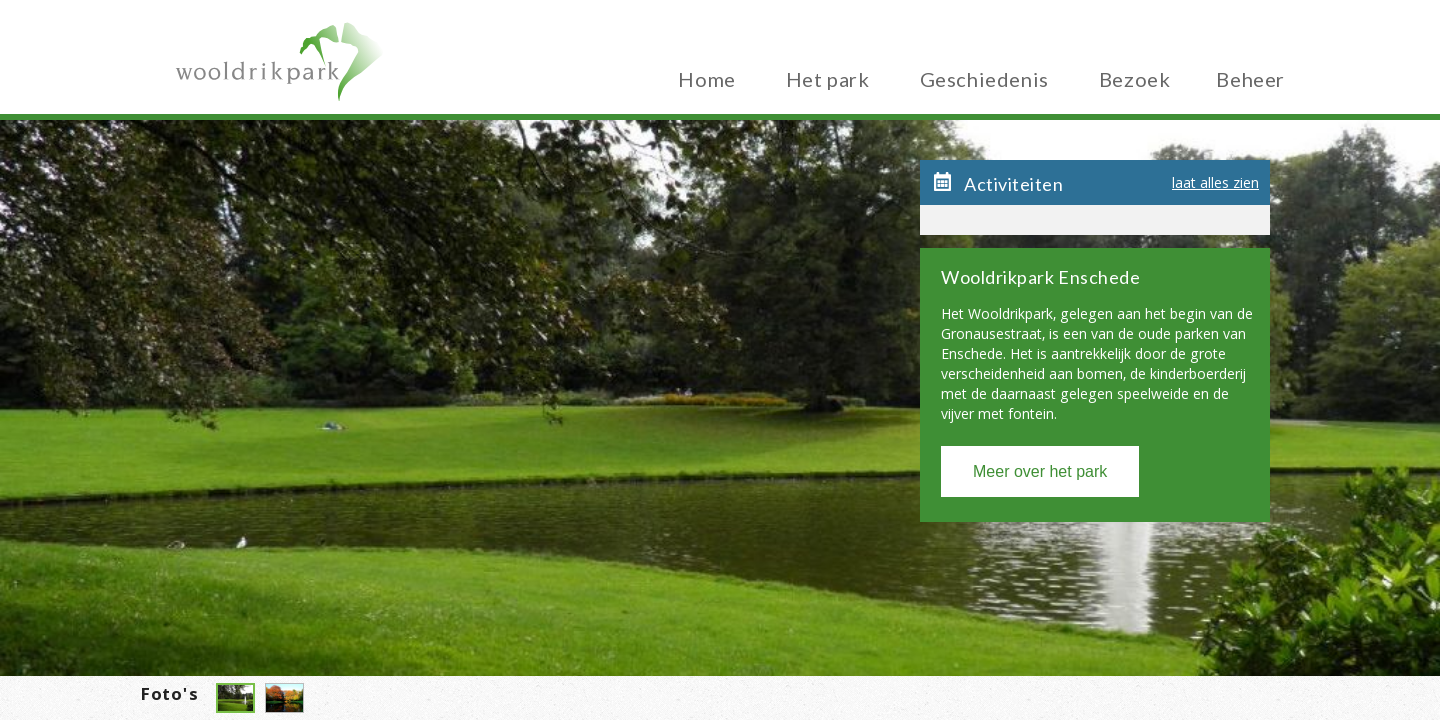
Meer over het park (1040, 471)
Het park (828, 76)
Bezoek (1135, 76)
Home (706, 76)
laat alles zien (1215, 185)
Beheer (1250, 76)
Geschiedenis (984, 76)
